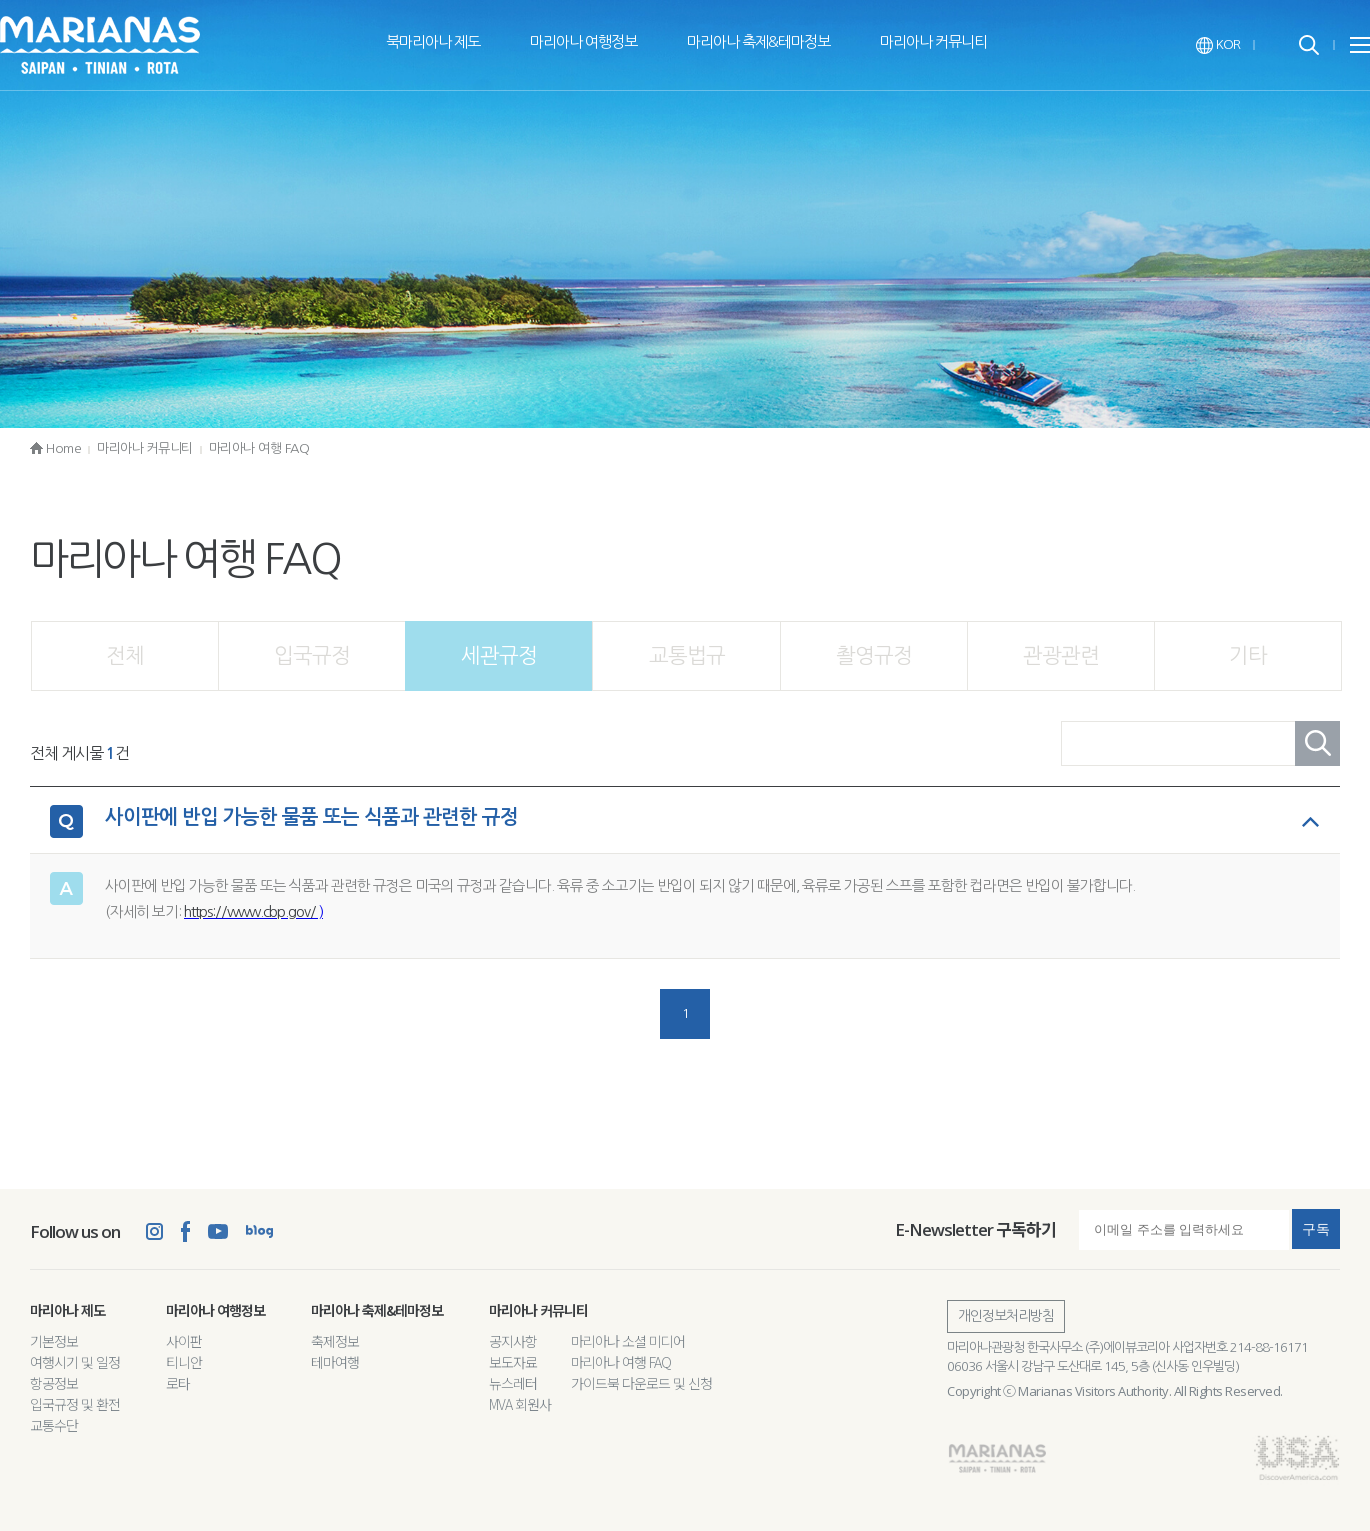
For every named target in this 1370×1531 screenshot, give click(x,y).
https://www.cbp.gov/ (250, 911)
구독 (1316, 1229)
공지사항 (513, 1341)
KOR (1218, 44)
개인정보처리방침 (1006, 1316)
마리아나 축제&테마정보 (758, 41)
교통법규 (687, 655)
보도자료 (513, 1362)
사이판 (184, 1341)
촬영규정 (874, 655)
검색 (1317, 743)
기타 (1248, 655)
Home (55, 448)
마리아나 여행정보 (583, 41)
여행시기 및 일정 (75, 1362)
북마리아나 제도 (433, 41)
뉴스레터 (513, 1383)
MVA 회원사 (520, 1404)
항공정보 (54, 1383)
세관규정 (499, 655)
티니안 (184, 1362)
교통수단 (54, 1425)
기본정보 (54, 1341)
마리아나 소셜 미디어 (628, 1341)
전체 (125, 655)
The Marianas (100, 45)
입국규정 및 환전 (75, 1404)
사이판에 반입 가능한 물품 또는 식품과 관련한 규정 (311, 817)
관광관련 (1061, 655)
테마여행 (335, 1362)
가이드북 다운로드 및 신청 (641, 1383)
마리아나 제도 (67, 1310)
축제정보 (335, 1341)
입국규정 (312, 655)
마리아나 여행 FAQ (259, 448)
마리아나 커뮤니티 (933, 41)
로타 (178, 1383)
